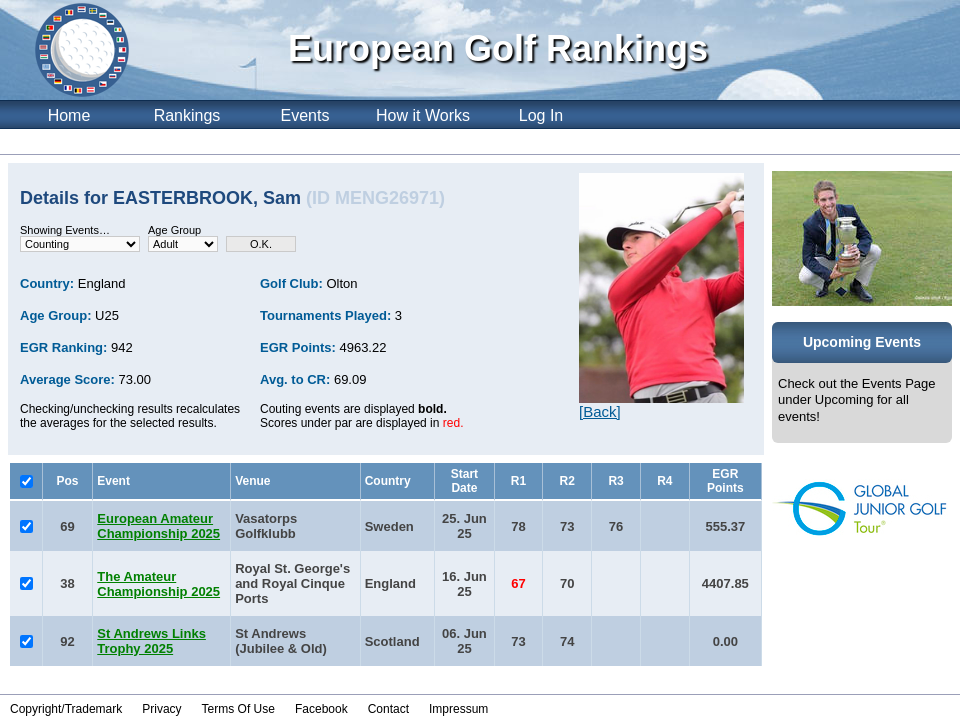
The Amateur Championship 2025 (158, 584)
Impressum (458, 709)
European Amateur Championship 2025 (158, 526)
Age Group (174, 230)
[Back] (600, 411)
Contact (388, 709)
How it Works (423, 115)
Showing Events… (65, 230)
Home (69, 115)
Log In (541, 115)
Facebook (321, 709)
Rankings (187, 115)
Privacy (161, 709)
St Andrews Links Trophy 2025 (151, 641)
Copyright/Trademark (66, 709)
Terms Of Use (238, 709)
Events (305, 115)
